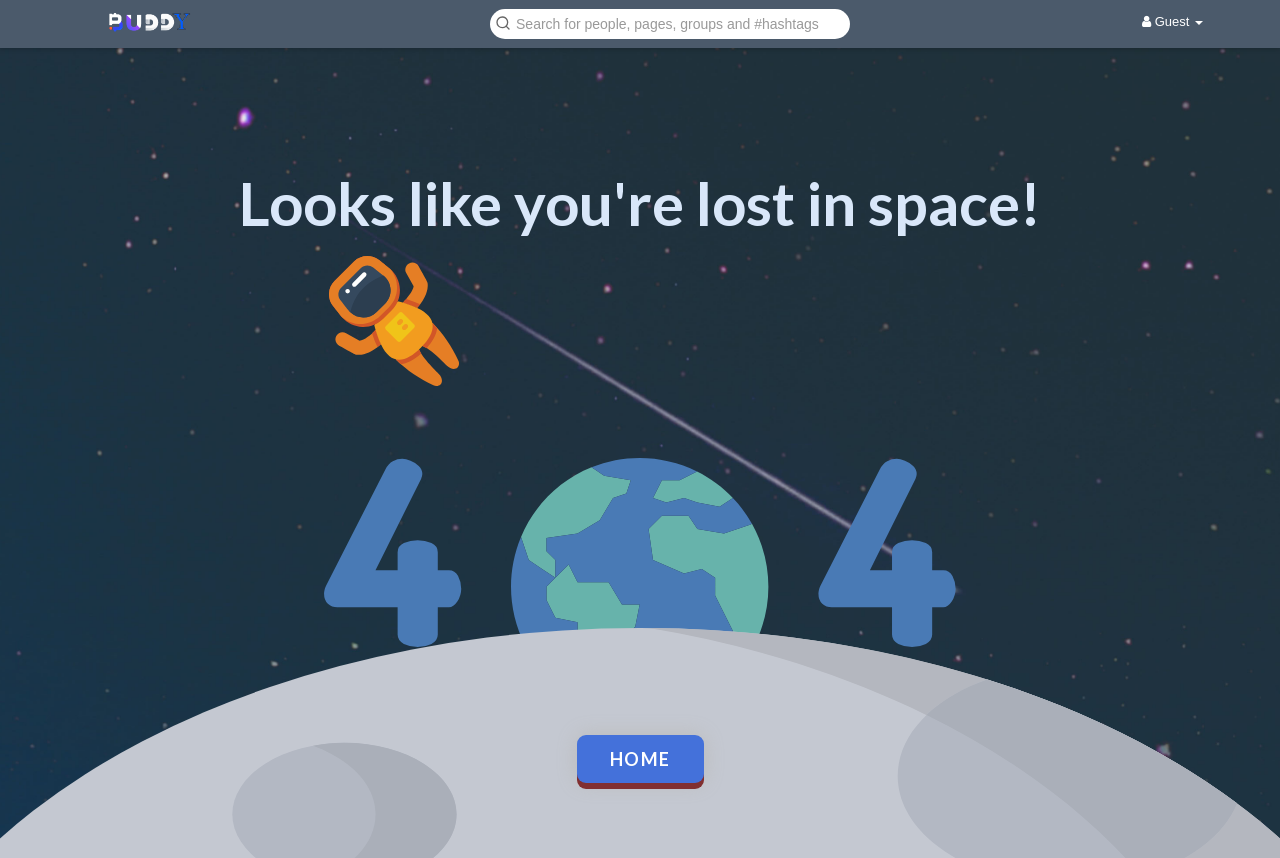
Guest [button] (1172, 21)
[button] (670, 22)
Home (640, 759)
